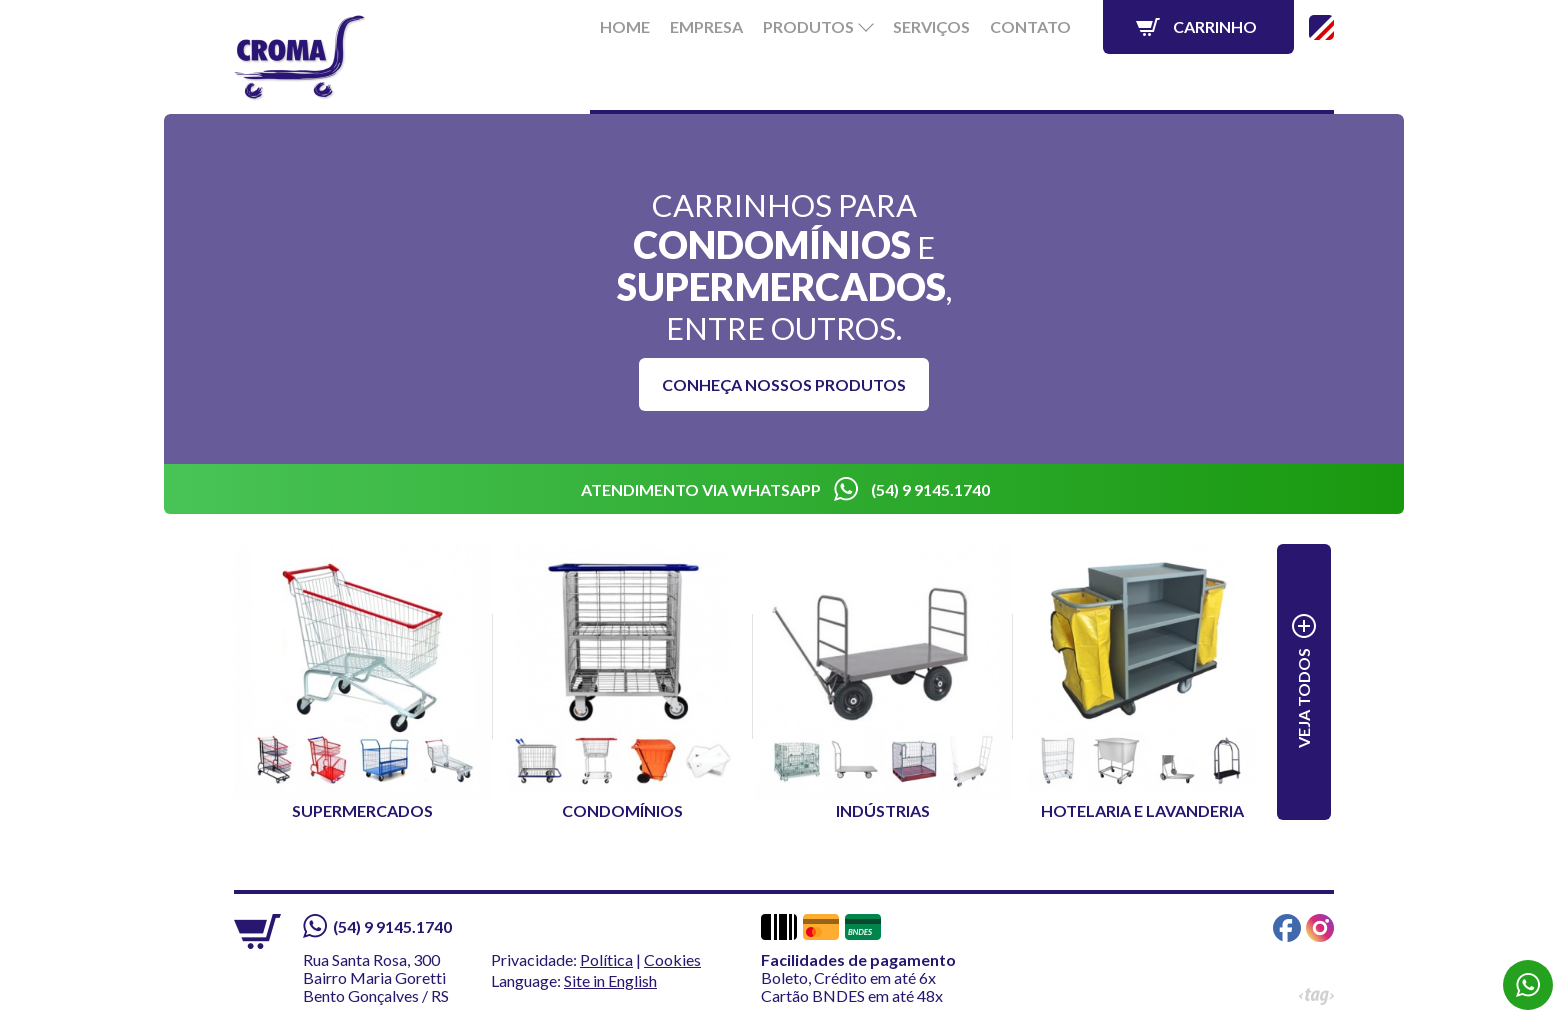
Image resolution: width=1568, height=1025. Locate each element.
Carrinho (1215, 26)
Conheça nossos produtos (784, 384)
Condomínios (622, 682)
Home (625, 26)
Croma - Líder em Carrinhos (300, 58)
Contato (1030, 26)
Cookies (672, 959)
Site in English (1321, 27)
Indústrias (882, 682)
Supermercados (362, 682)
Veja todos (1303, 698)
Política (606, 959)
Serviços (931, 26)
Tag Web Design (1316, 996)
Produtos (808, 26)
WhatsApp (1528, 985)
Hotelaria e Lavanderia (1142, 682)
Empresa (706, 26)
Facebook (1287, 928)
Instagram (1320, 928)
